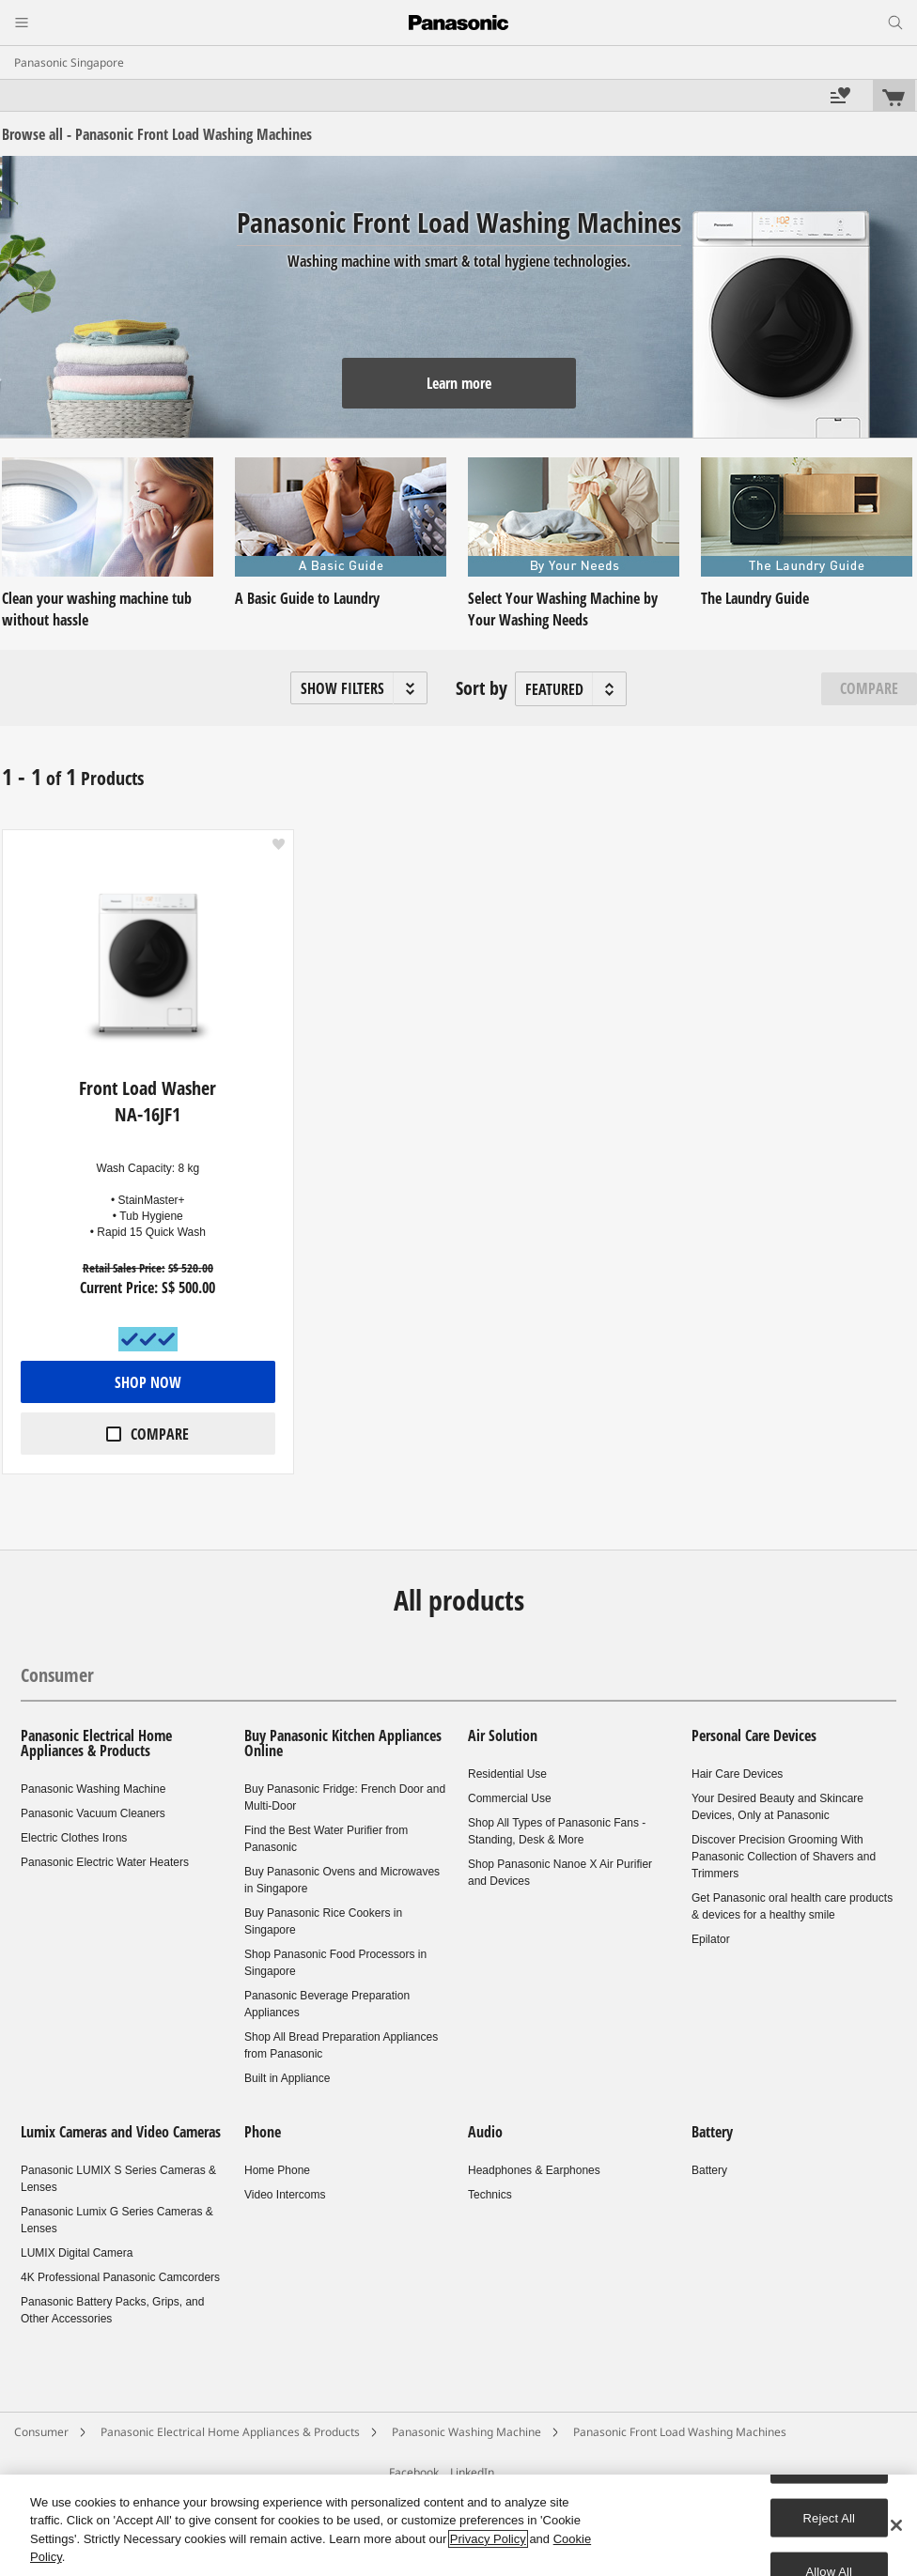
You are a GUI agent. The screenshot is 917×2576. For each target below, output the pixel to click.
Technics (490, 2194)
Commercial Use (510, 1798)
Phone (262, 2131)
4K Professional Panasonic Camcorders (120, 2277)
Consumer (57, 1675)
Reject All (829, 2517)
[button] (358, 687)
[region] (458, 2525)
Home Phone (277, 2170)
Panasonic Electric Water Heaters (105, 1862)
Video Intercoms (285, 2194)
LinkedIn (472, 2472)
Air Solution (502, 1735)
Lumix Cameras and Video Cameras (121, 2131)
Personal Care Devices (754, 1735)
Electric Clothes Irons (74, 1837)
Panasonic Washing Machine (93, 1789)
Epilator (711, 1939)
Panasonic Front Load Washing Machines (679, 2432)
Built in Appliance (287, 2078)
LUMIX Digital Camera (76, 2253)
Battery (712, 2131)
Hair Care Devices (737, 1774)
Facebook (414, 2472)
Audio (485, 2131)
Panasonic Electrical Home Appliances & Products (96, 1743)
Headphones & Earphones (534, 2170)
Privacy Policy (488, 2539)
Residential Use (507, 1774)
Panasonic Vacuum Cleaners (93, 1813)
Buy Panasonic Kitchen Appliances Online (343, 1743)
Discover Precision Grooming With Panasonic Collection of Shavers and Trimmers (784, 1856)
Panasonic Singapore (69, 62)
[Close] (896, 2525)
